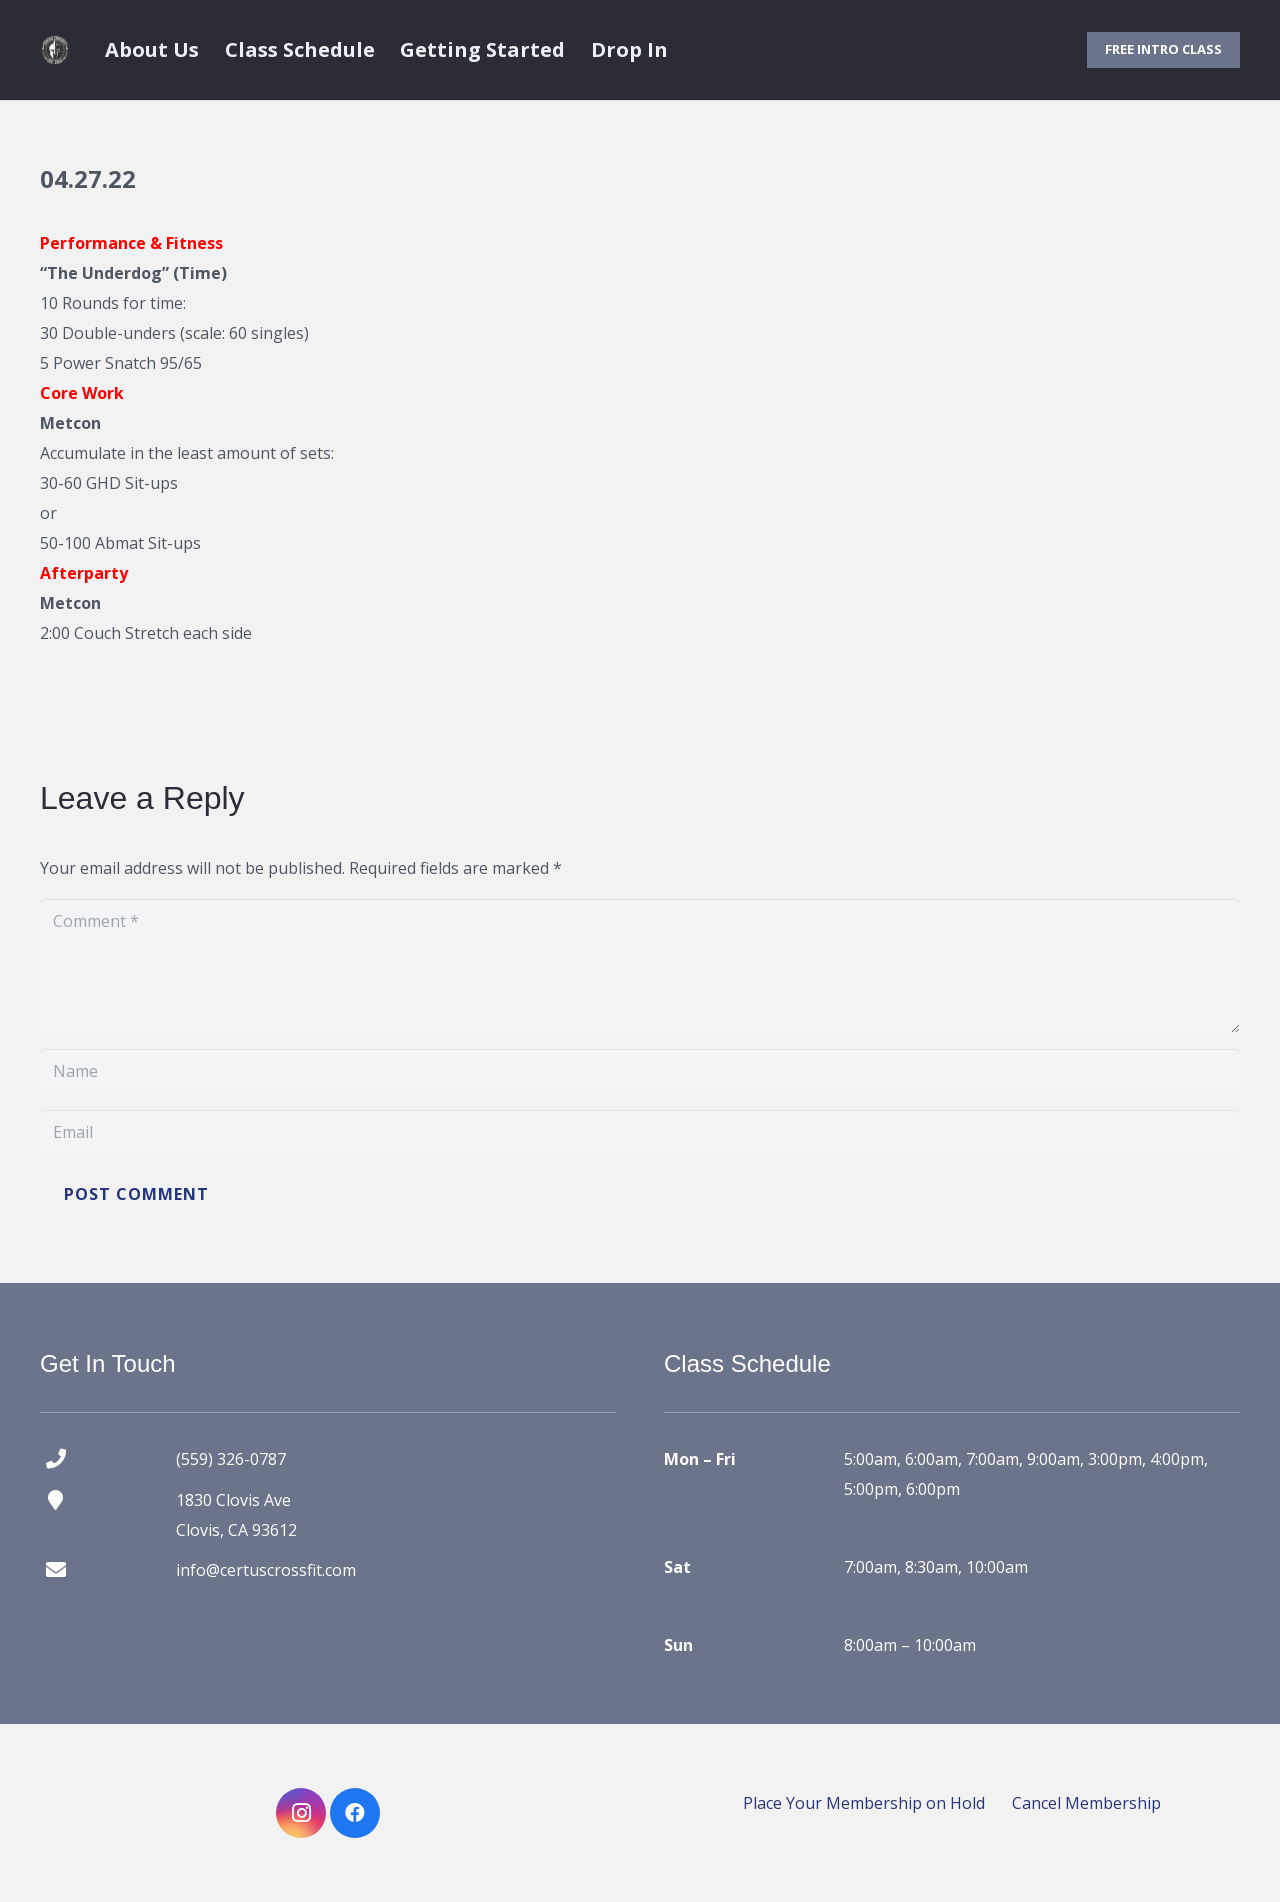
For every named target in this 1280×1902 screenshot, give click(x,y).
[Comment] (640, 966)
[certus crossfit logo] (55, 50)
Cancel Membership (1086, 1803)
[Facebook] (355, 1813)
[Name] (640, 1071)
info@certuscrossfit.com (266, 1570)
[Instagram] (301, 1813)
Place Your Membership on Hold (864, 1803)
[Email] (640, 1132)
